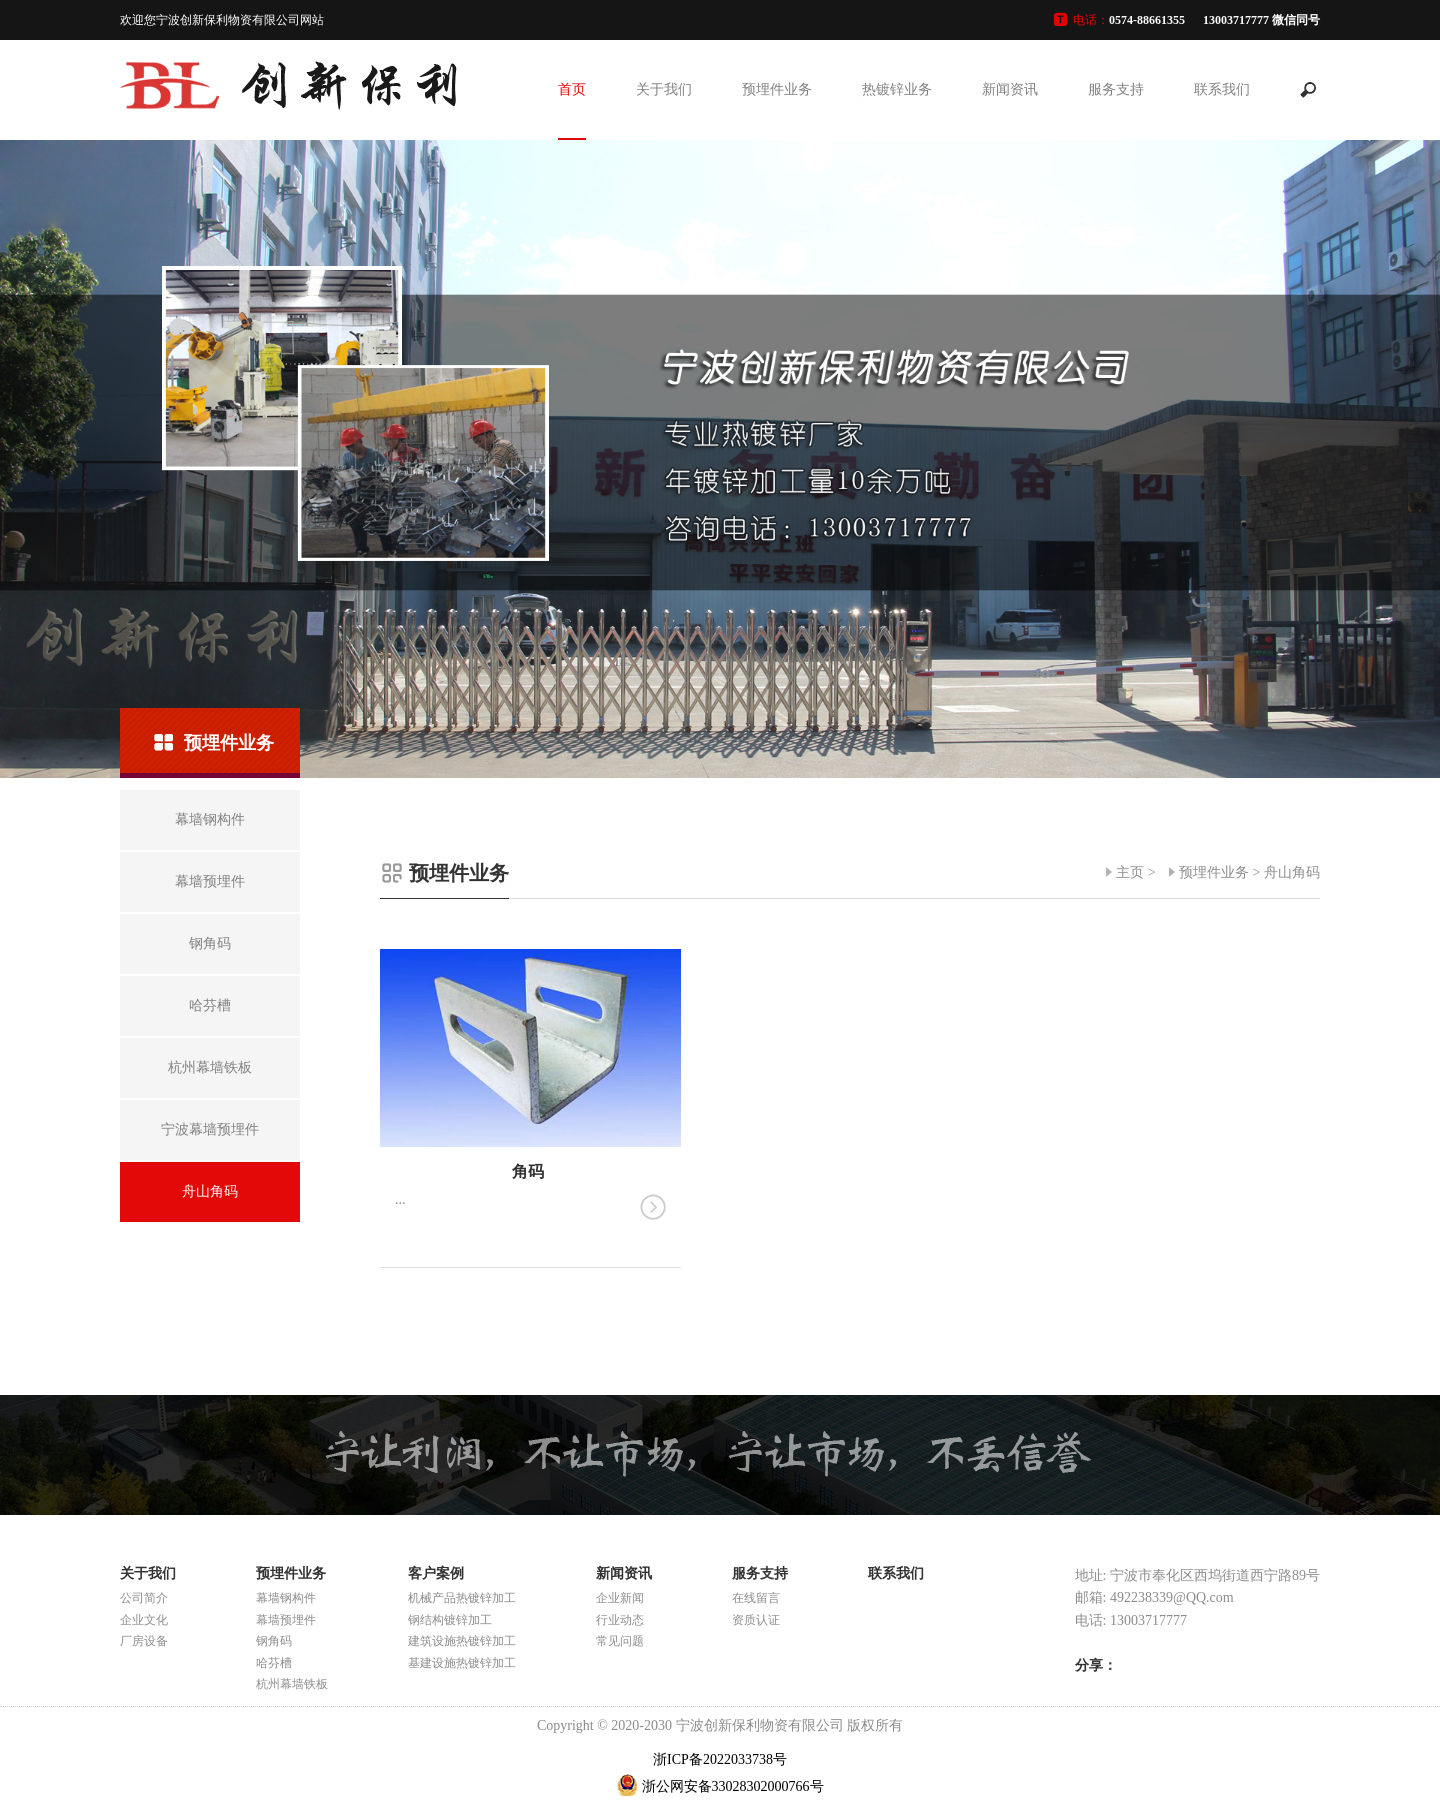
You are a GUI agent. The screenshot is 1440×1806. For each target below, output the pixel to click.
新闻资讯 (1010, 89)
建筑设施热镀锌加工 (462, 1641)
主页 (1130, 872)
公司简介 (144, 1598)
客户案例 (436, 1573)
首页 (572, 89)
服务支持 (1116, 89)
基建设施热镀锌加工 (462, 1663)
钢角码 (274, 1641)
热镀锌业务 (897, 89)
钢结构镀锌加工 (450, 1620)
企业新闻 (620, 1598)
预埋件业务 (777, 89)
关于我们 (664, 89)
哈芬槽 (274, 1663)
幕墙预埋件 (286, 1620)
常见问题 (620, 1641)
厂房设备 (144, 1641)
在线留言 (756, 1598)
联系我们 (1222, 89)
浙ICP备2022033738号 (720, 1759)
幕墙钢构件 (286, 1598)
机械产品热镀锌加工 (462, 1598)
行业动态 (620, 1620)
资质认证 (756, 1620)
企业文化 (144, 1620)
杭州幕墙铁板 (292, 1684)
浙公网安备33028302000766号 (733, 1786)
